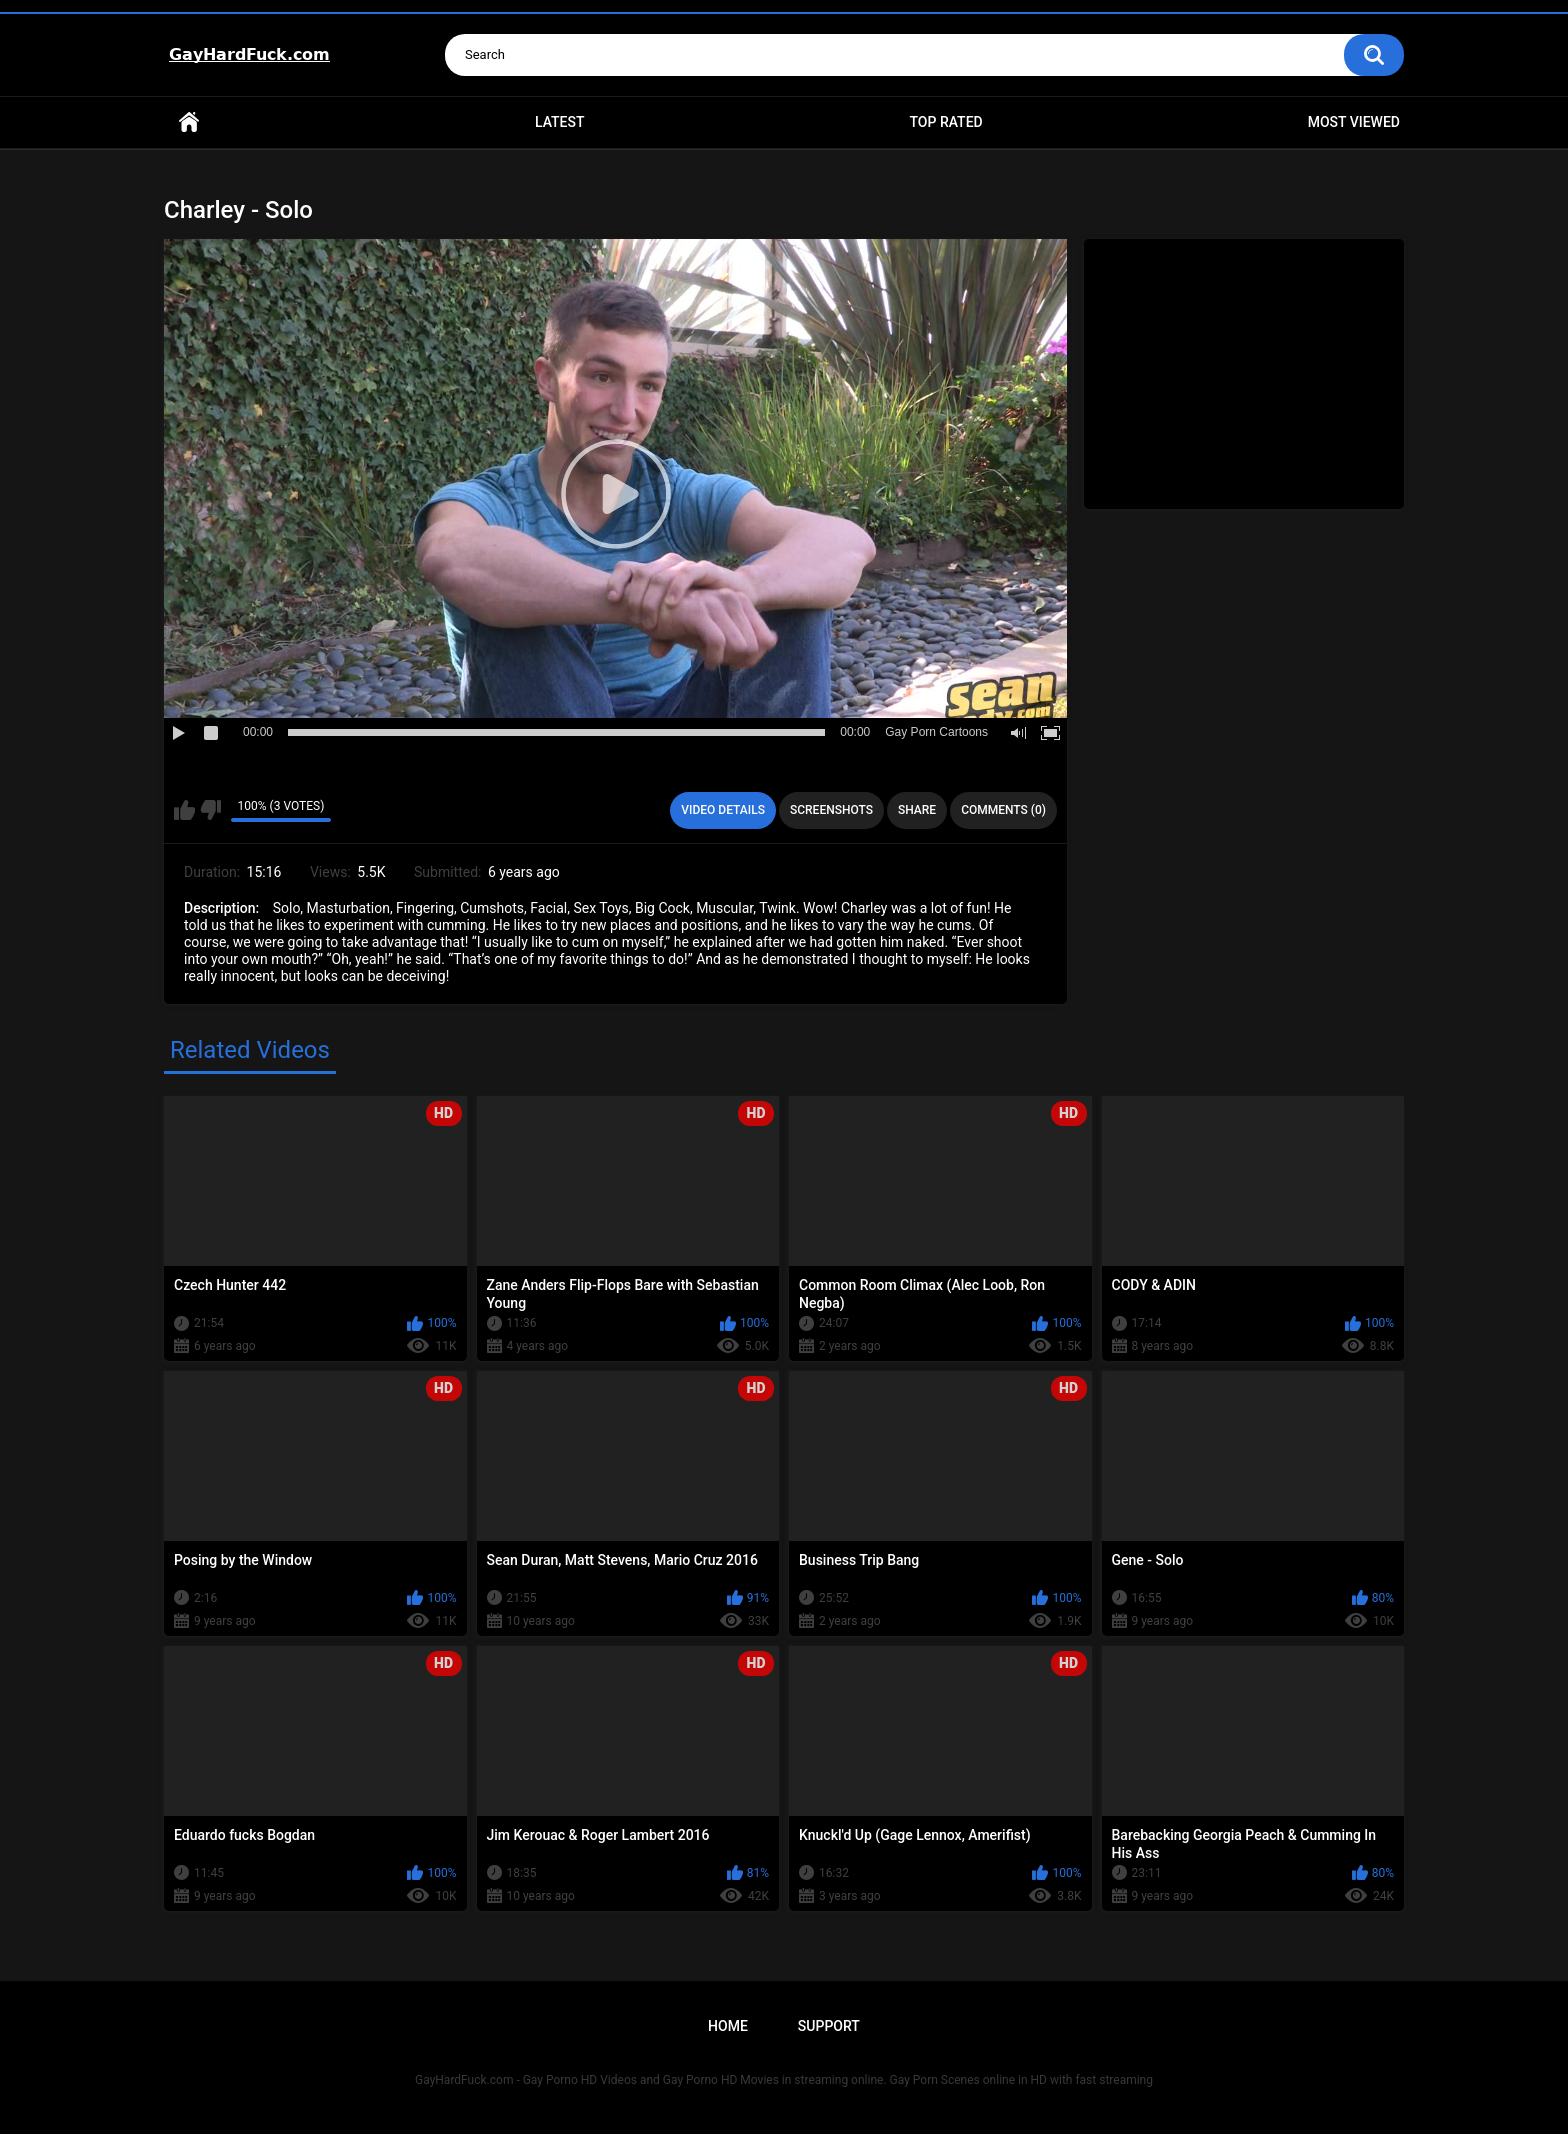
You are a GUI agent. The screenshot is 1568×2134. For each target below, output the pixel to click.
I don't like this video (210, 810)
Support (829, 2026)
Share (917, 810)
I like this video (184, 810)
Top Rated (945, 122)
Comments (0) (1003, 810)
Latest (560, 122)
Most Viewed (1354, 122)
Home (189, 122)
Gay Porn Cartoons (936, 732)
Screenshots (831, 810)
